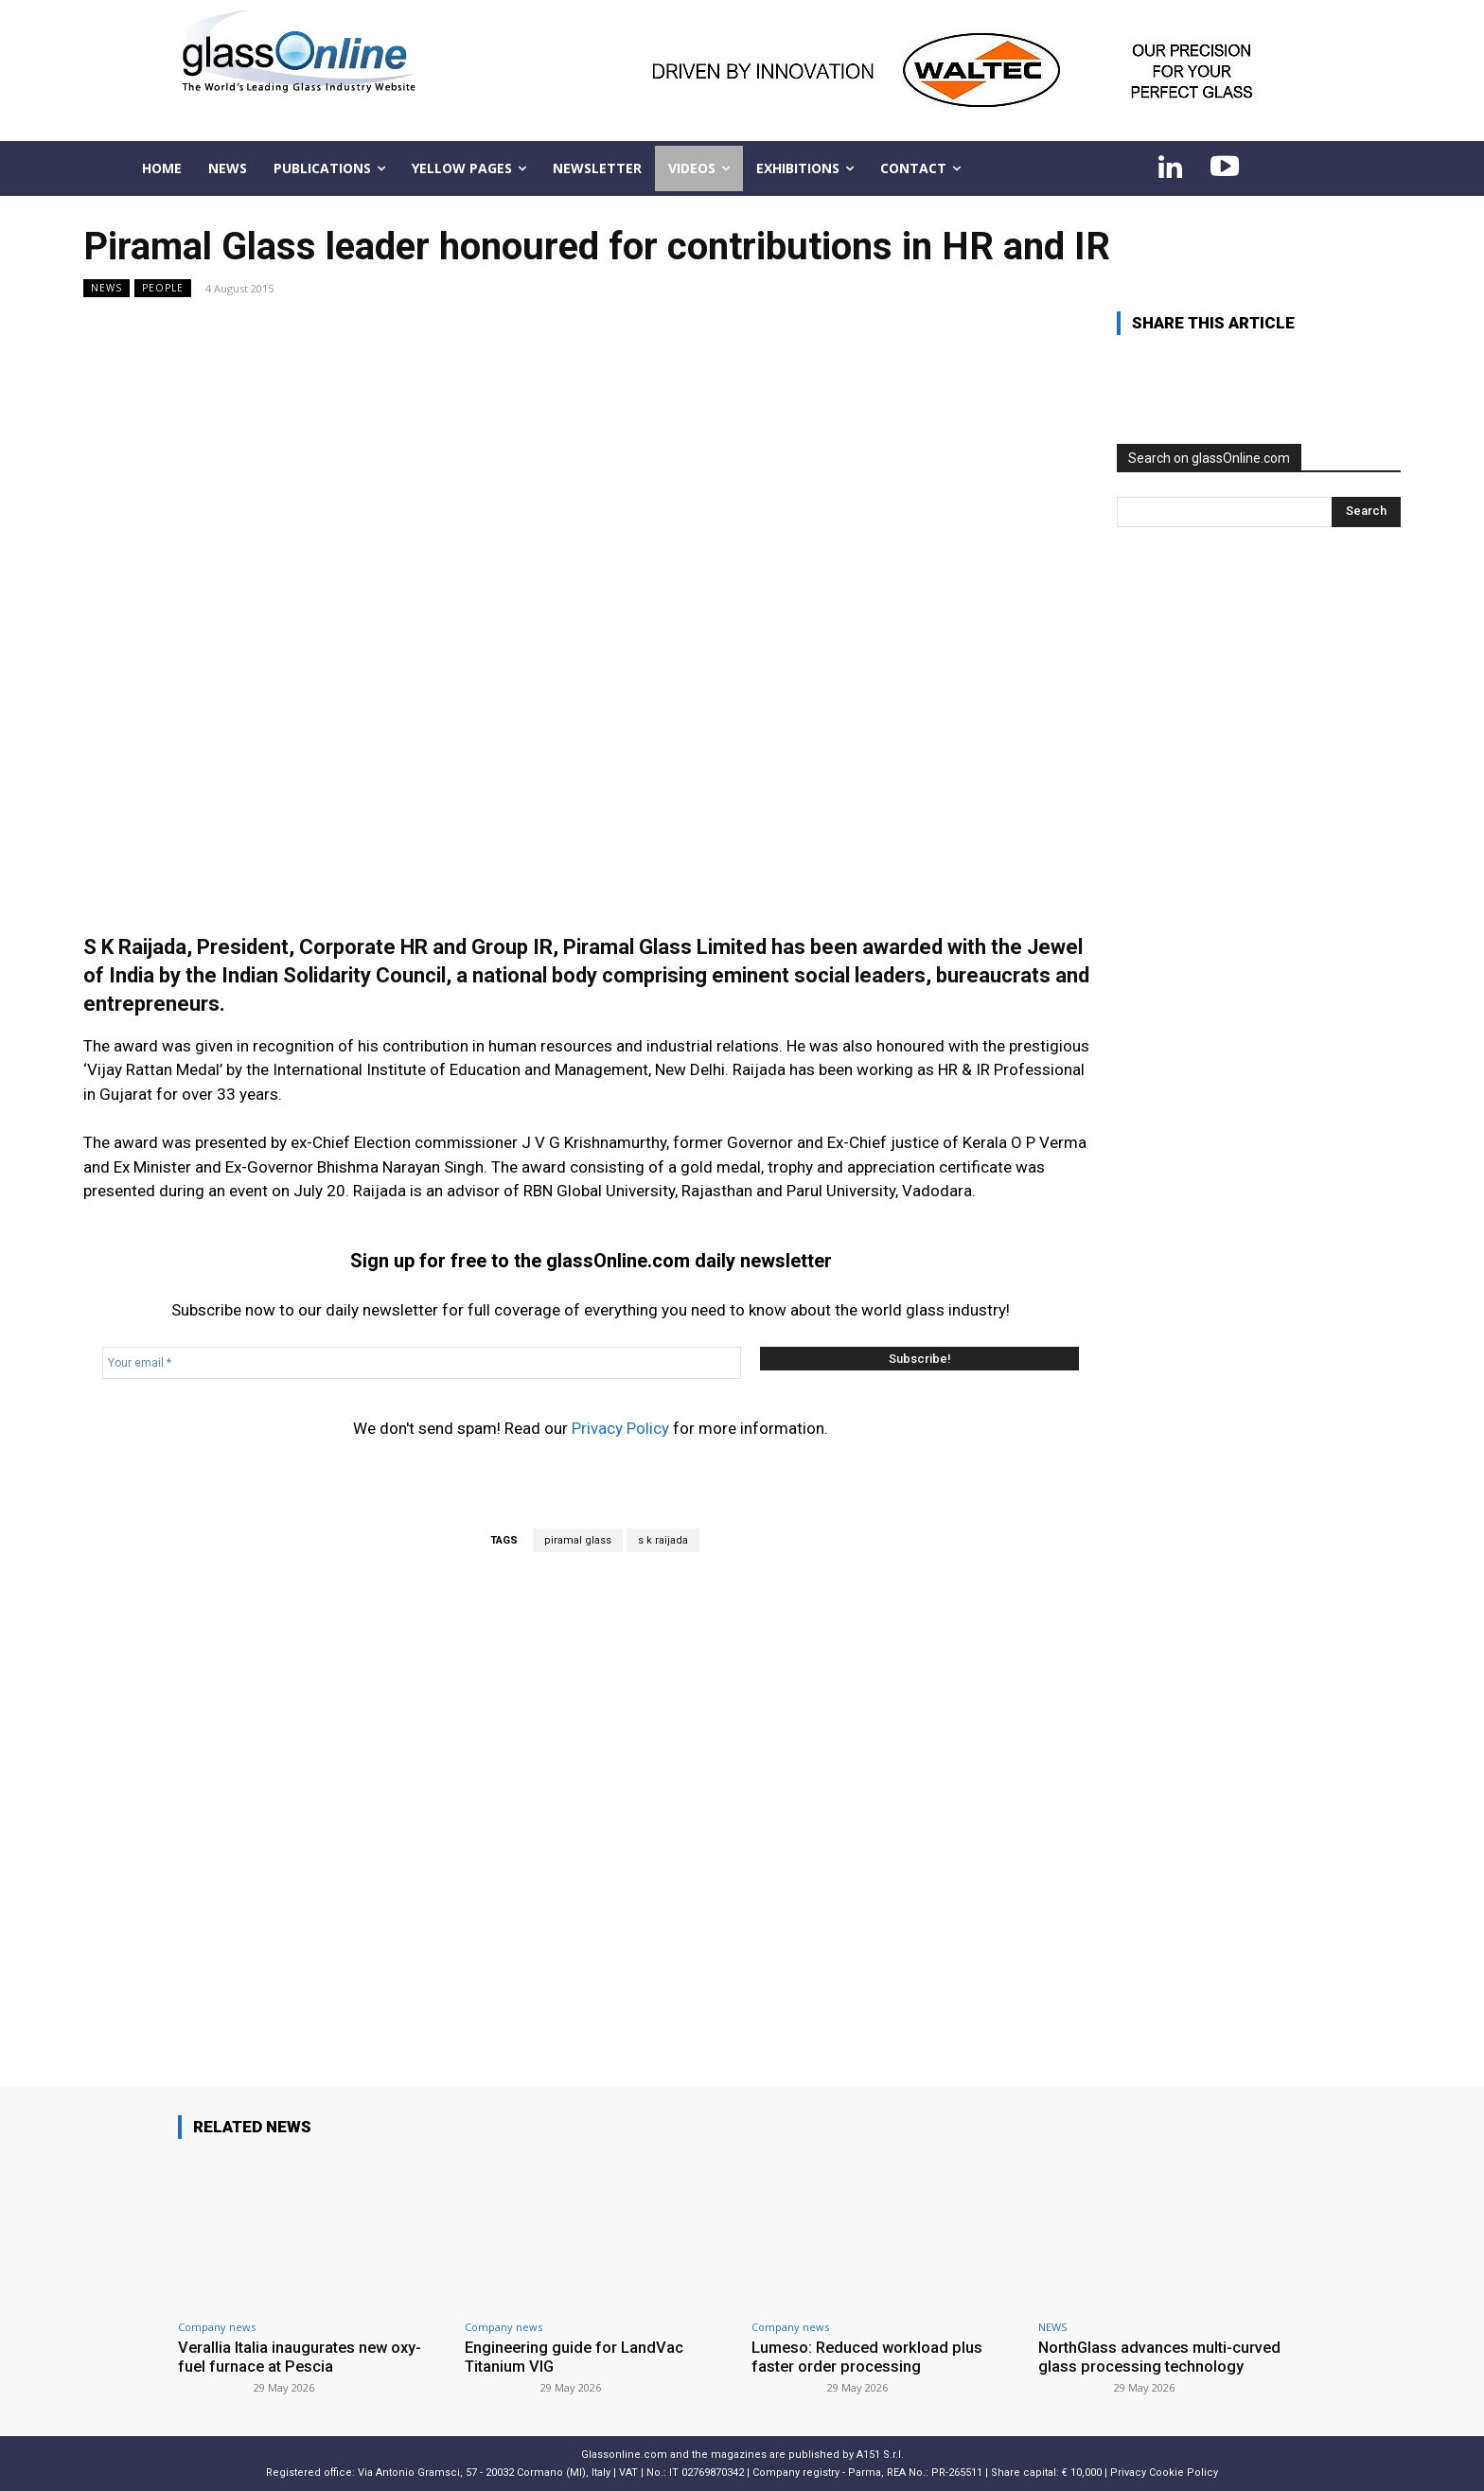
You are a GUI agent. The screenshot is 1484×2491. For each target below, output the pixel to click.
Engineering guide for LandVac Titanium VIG (576, 2357)
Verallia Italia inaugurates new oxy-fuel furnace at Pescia (303, 2357)
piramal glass (577, 1540)
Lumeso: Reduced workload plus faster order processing (869, 2357)
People (162, 288)
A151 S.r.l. (880, 2453)
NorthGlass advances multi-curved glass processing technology (1162, 2357)
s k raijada (663, 1540)
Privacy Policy (620, 1428)
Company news (217, 2327)
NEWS (106, 288)
